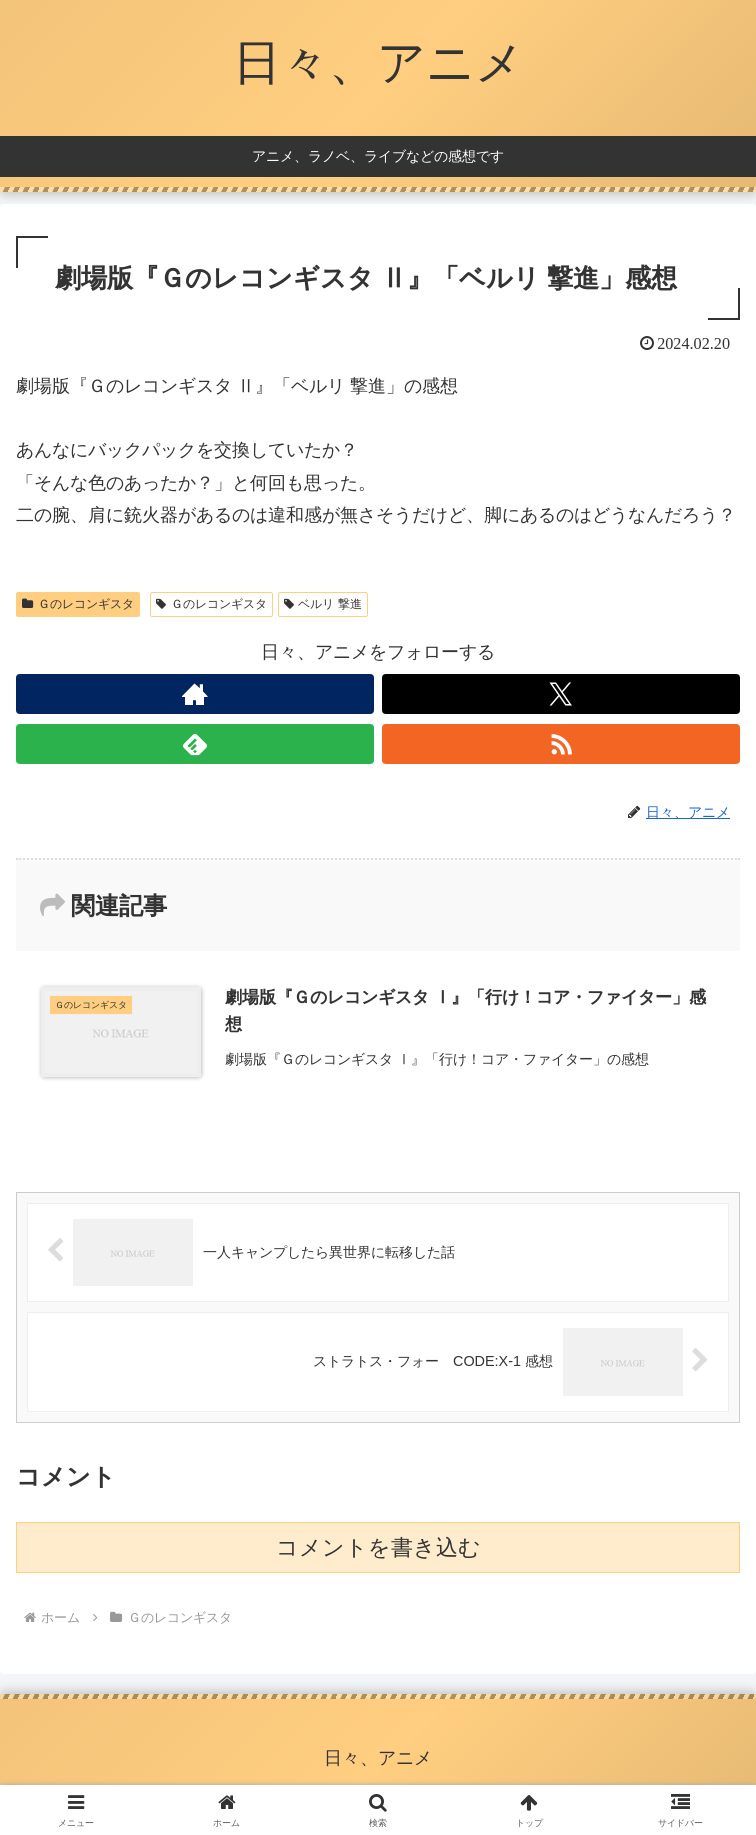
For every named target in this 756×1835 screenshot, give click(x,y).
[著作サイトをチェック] (195, 694)
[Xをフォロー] (561, 694)
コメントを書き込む (378, 1547)
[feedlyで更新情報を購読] (195, 744)
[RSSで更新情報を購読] (561, 744)
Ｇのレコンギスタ (78, 604)
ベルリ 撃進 (323, 604)
